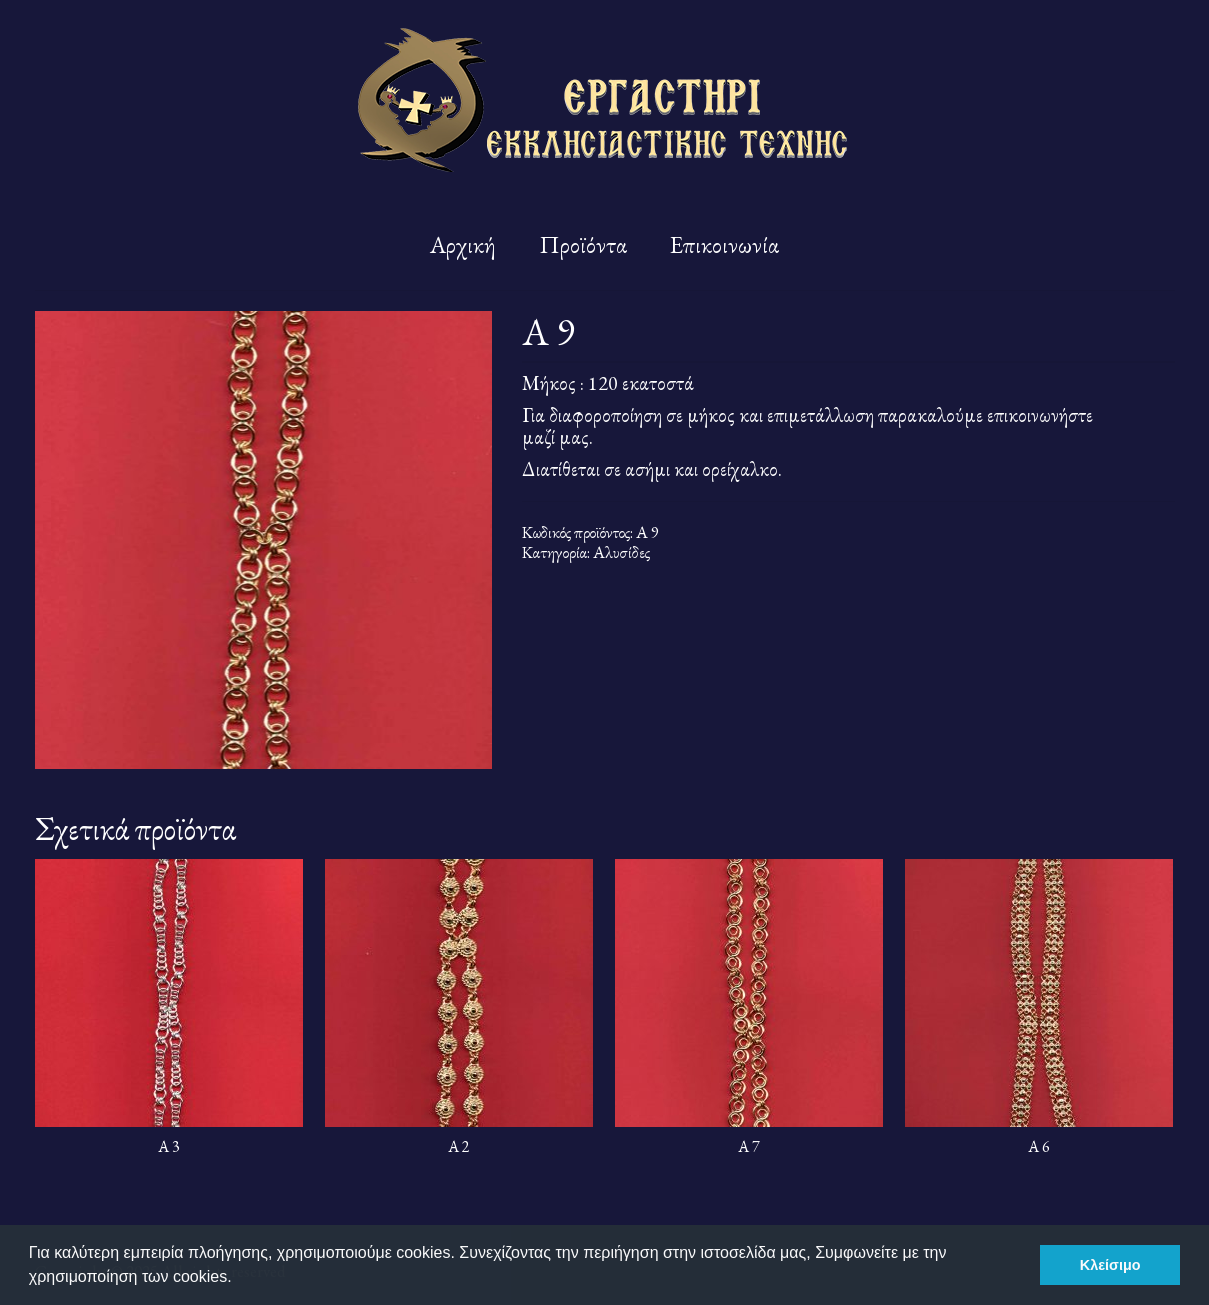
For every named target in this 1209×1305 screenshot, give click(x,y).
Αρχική (463, 244)
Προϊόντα (583, 244)
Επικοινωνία (724, 244)
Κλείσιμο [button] (1110, 1265)
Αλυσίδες (621, 552)
